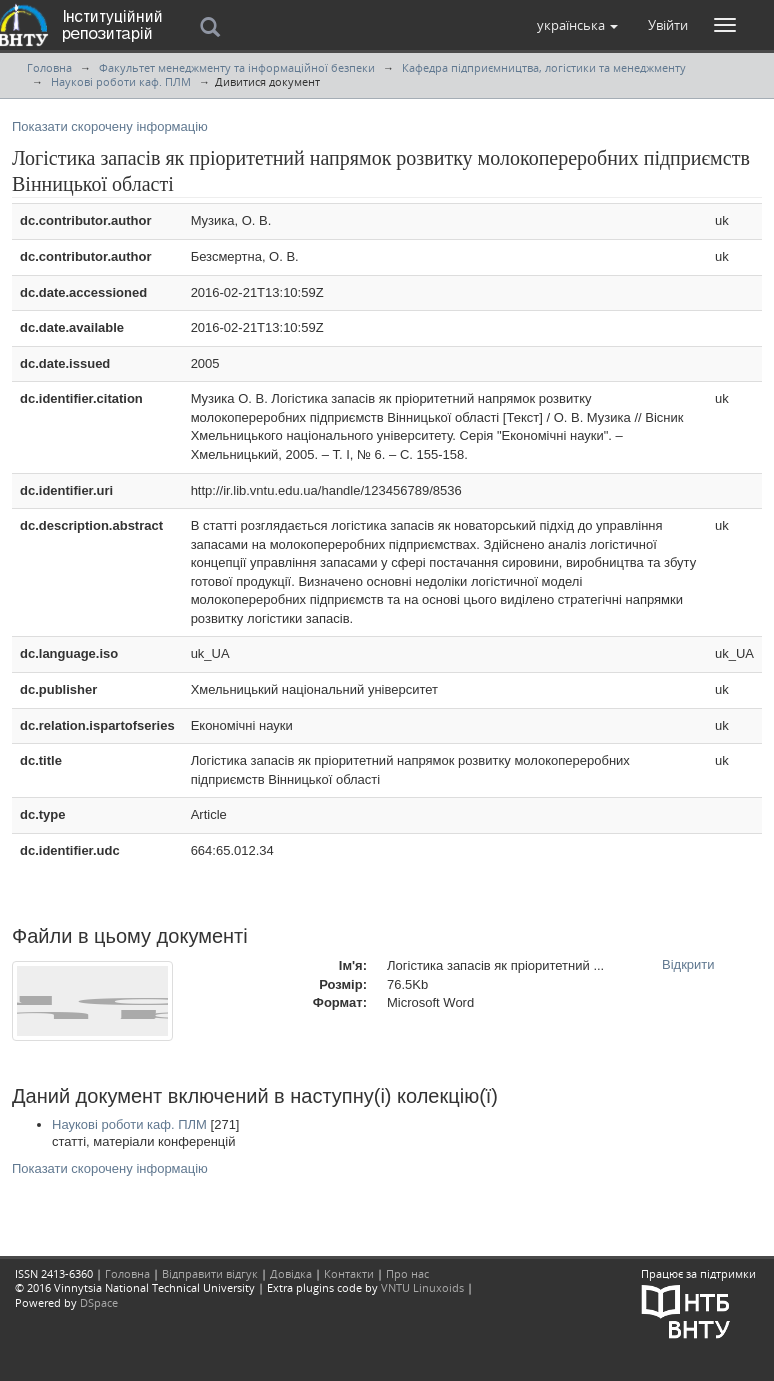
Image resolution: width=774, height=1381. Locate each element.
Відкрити (688, 964)
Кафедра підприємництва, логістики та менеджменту (544, 67)
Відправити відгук (210, 1273)
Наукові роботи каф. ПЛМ (121, 81)
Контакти (349, 1273)
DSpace (99, 1302)
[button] (577, 25)
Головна (49, 67)
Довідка (291, 1273)
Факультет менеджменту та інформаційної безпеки (237, 67)
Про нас (407, 1273)
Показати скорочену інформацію (110, 126)
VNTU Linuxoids (422, 1287)
